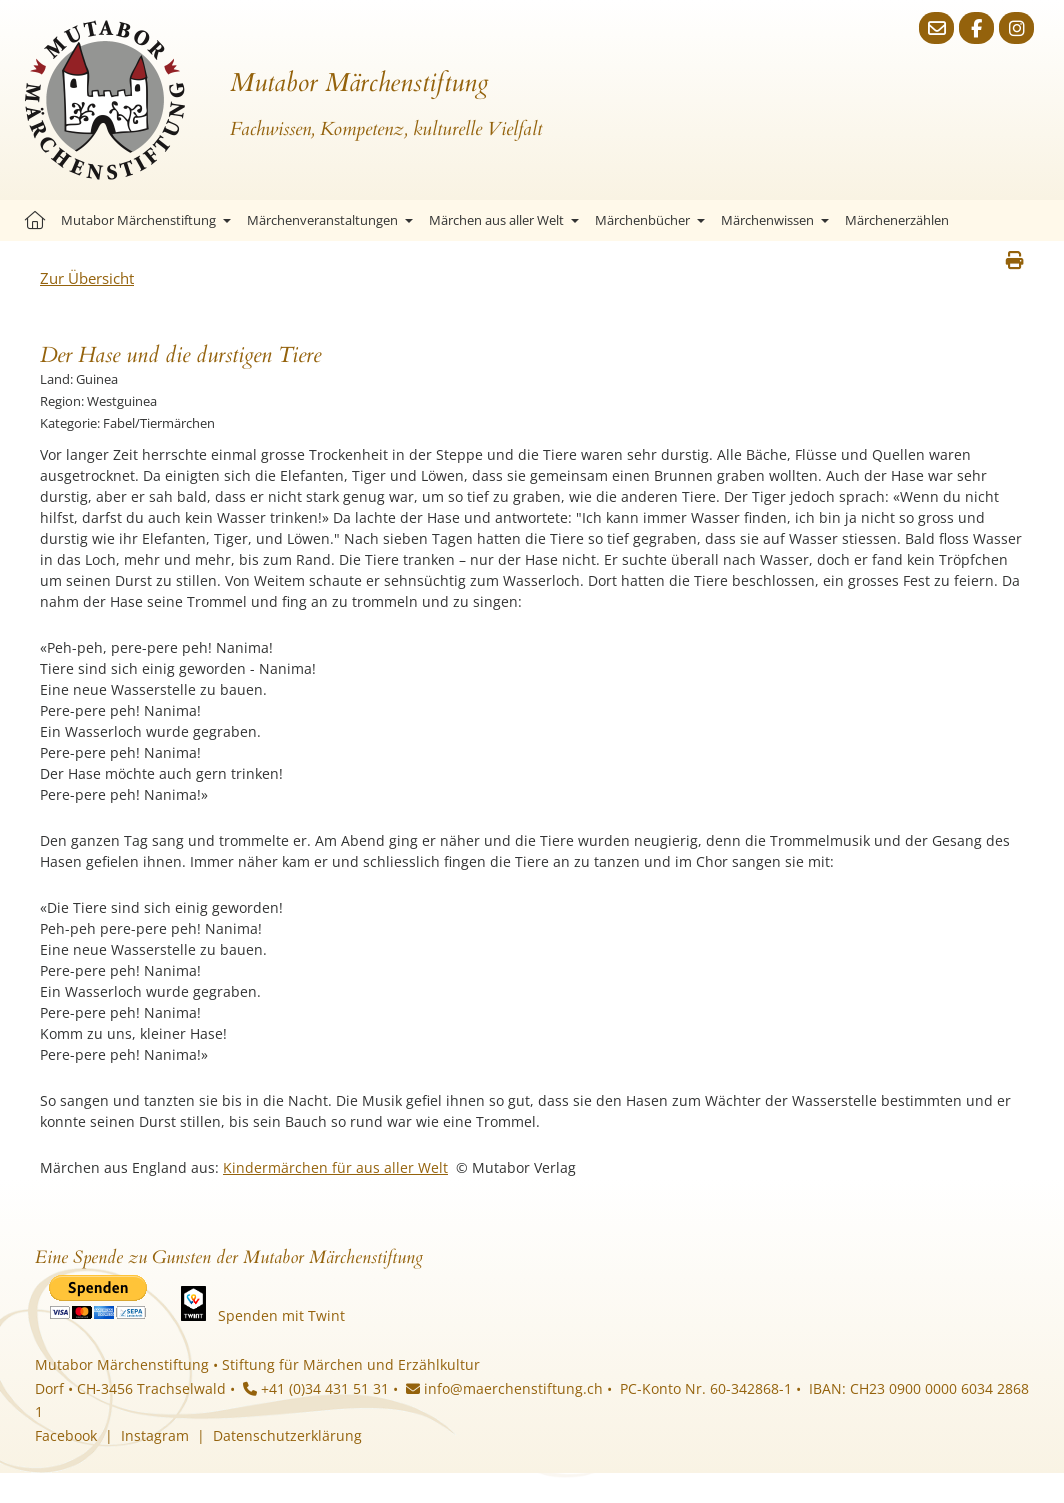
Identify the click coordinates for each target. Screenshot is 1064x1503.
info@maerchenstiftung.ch (504, 1388)
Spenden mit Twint (281, 1315)
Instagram (155, 1435)
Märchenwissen (775, 220)
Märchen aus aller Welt (504, 220)
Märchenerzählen (897, 220)
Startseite (35, 220)
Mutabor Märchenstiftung (146, 220)
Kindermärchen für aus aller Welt (335, 1167)
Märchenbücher (650, 220)
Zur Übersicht (87, 278)
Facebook (66, 1435)
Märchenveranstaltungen (330, 220)
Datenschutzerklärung (287, 1435)
